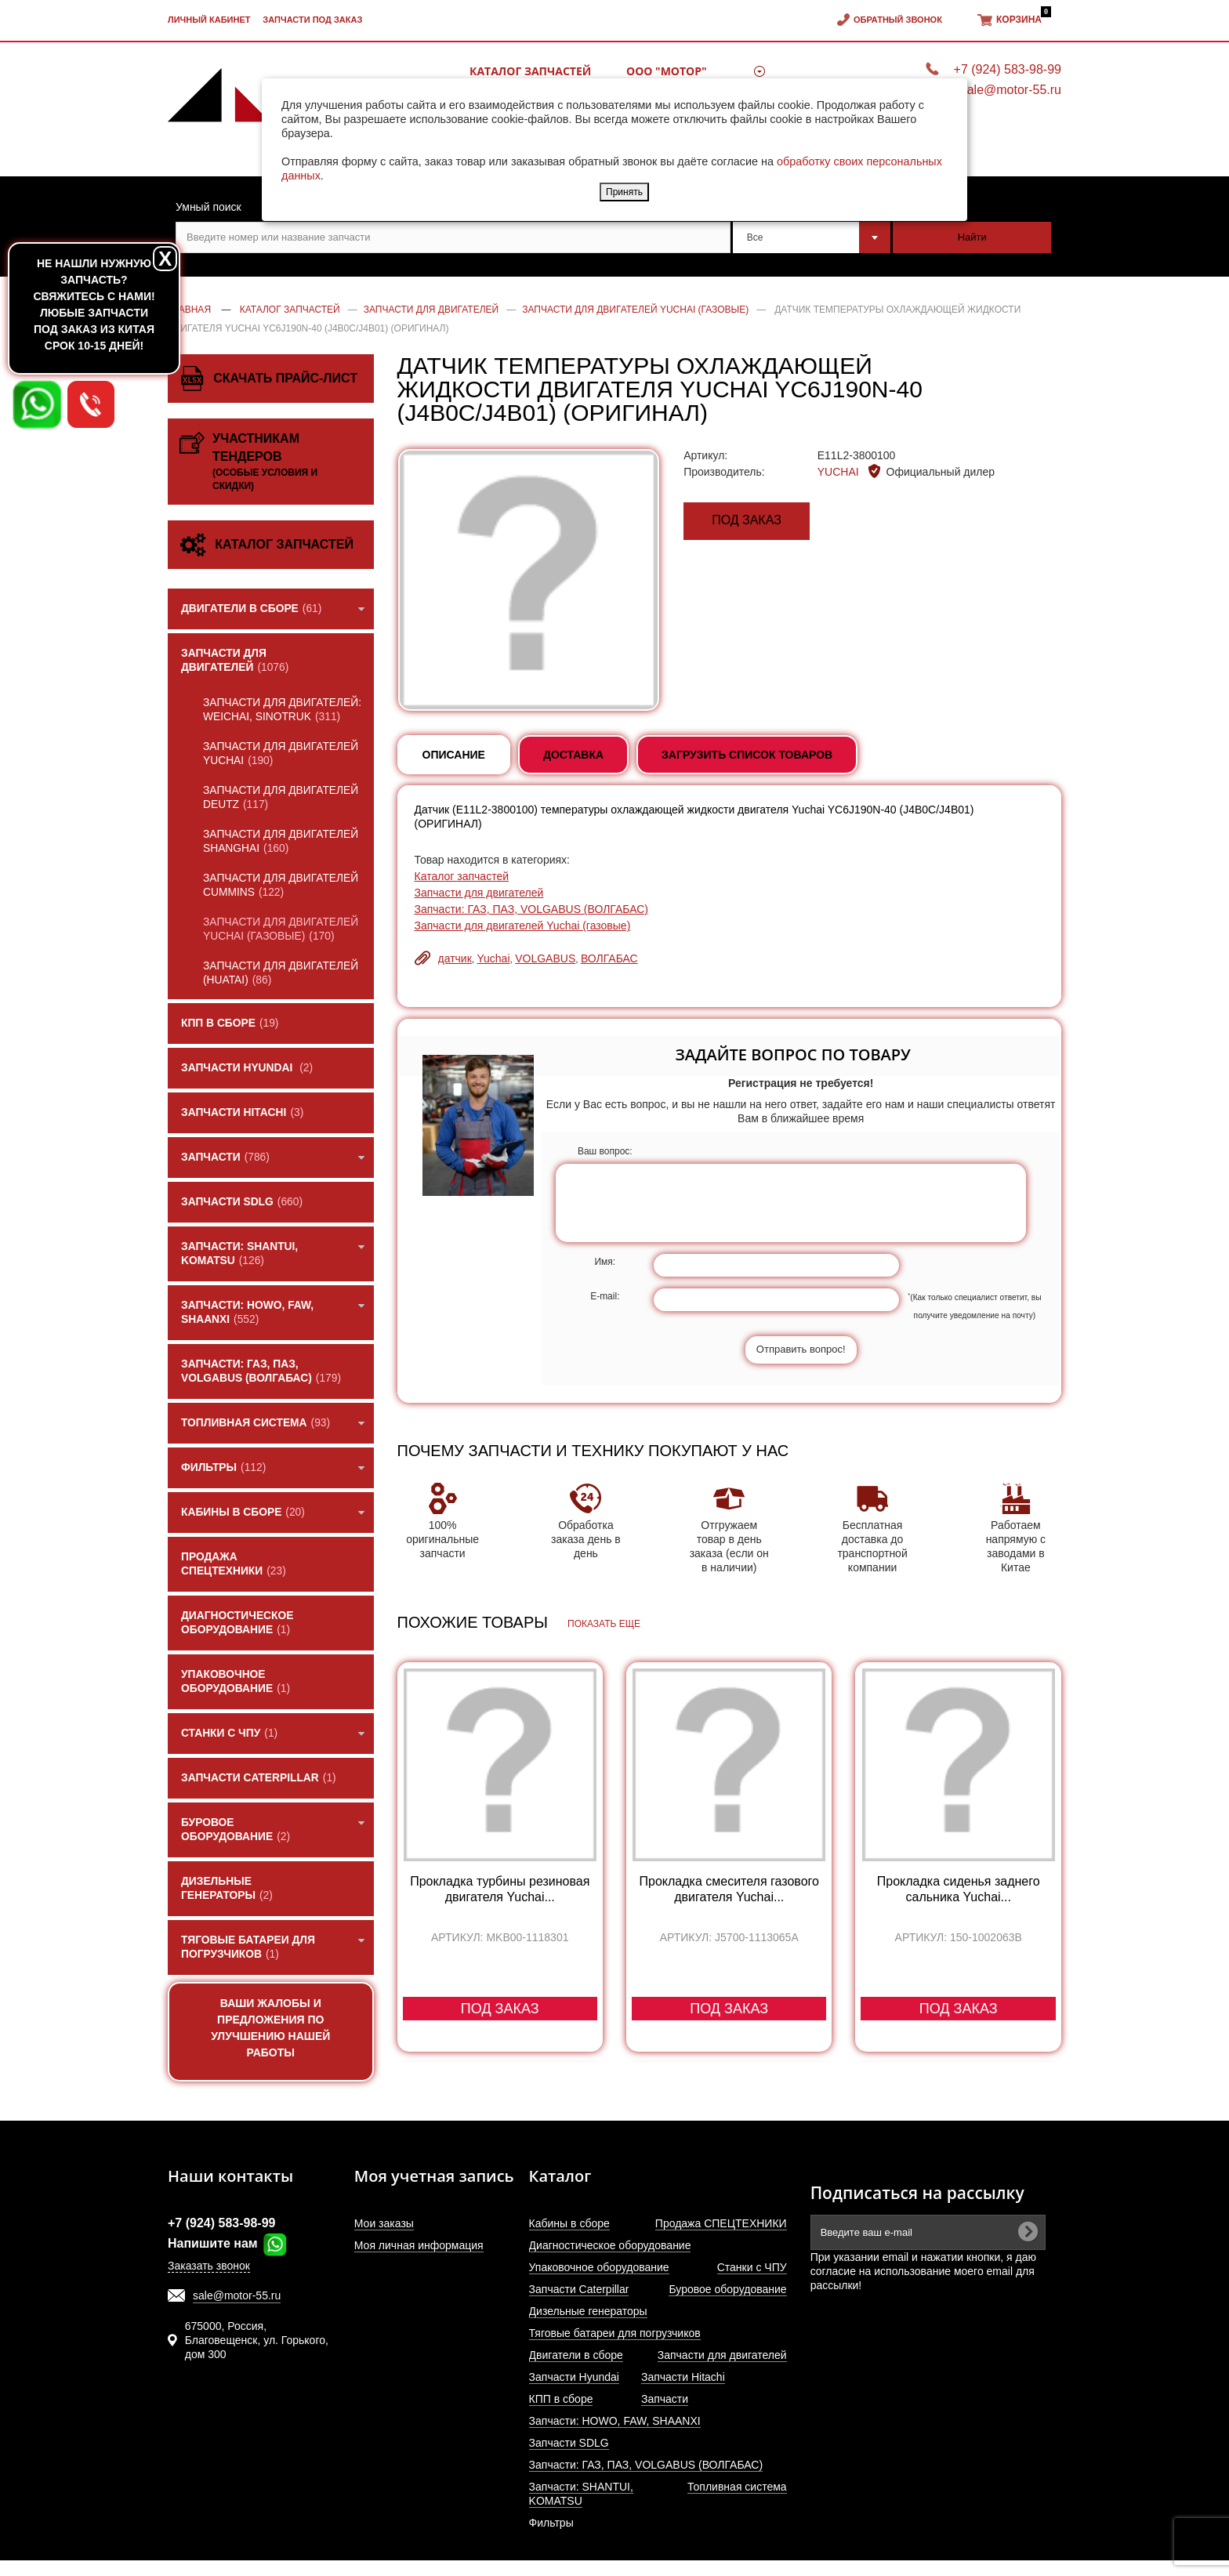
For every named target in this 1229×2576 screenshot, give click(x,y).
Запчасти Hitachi (683, 2377)
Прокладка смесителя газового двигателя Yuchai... (729, 1889)
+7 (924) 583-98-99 (1007, 69)
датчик (455, 958)
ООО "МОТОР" (666, 70)
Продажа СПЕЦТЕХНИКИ (721, 2223)
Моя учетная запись (434, 2176)
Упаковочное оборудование (599, 2267)
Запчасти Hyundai (574, 2377)
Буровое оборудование (727, 2289)
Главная (189, 309)
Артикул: (705, 455)
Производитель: (724, 472)
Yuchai (493, 958)
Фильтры (551, 2522)
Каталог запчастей (530, 70)
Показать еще (603, 1623)
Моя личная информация (419, 2245)
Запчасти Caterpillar (579, 2289)
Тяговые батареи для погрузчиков (615, 2333)
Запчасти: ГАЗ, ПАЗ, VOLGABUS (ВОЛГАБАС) (532, 909)
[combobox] (812, 237)
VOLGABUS (545, 958)
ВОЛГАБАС (609, 958)
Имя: (604, 1261)
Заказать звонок (209, 2265)
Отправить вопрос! (801, 1349)
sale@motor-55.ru (237, 2295)
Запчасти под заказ (312, 19)
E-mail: (604, 1296)
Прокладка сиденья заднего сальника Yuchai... (958, 1889)
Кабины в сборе (569, 2223)
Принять (624, 192)
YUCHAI (840, 472)
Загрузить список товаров (747, 754)
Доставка (573, 754)
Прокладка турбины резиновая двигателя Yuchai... (499, 1889)
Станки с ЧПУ (752, 2267)
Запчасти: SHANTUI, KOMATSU (581, 2493)
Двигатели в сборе (576, 2355)
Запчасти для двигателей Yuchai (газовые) (523, 925)
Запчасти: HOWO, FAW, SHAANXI (615, 2421)
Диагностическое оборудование (610, 2245)
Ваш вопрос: (605, 1151)
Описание (453, 754)
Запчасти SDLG (569, 2443)
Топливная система (737, 2486)
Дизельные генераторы (588, 2311)
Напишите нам (228, 2243)
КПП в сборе (561, 2399)
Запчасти (664, 2399)
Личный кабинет (209, 19)
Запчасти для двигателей (479, 892)
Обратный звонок (898, 19)
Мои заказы (384, 2223)
